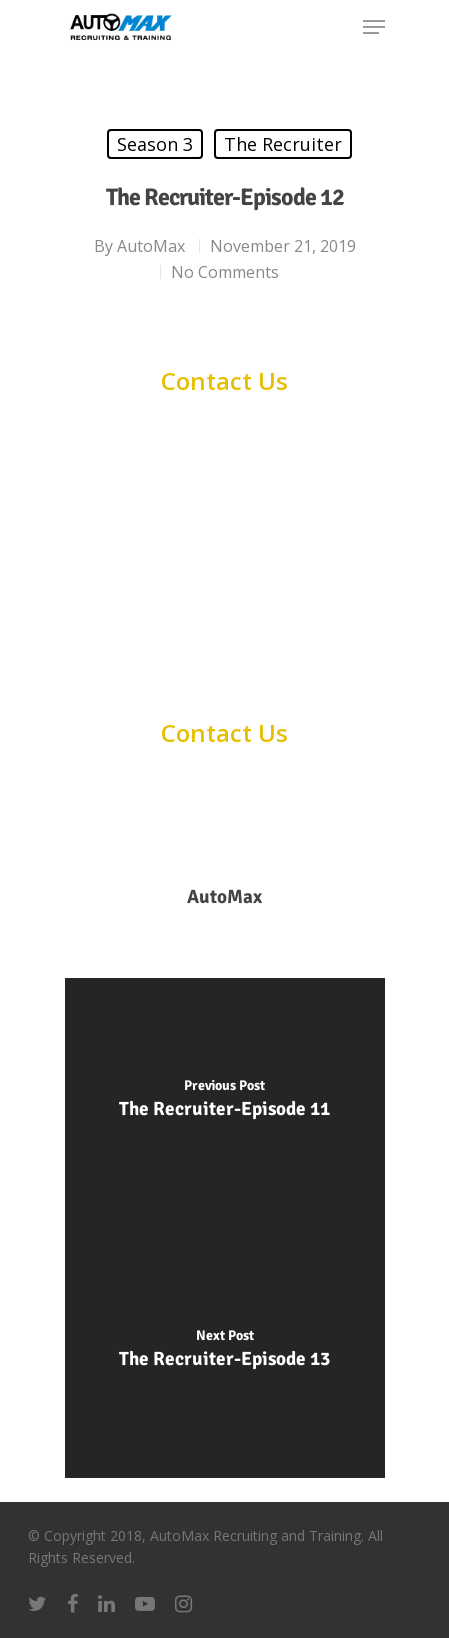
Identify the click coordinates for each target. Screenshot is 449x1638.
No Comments (225, 272)
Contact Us (224, 380)
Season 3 (155, 144)
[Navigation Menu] (374, 27)
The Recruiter (283, 144)
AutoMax (151, 246)
